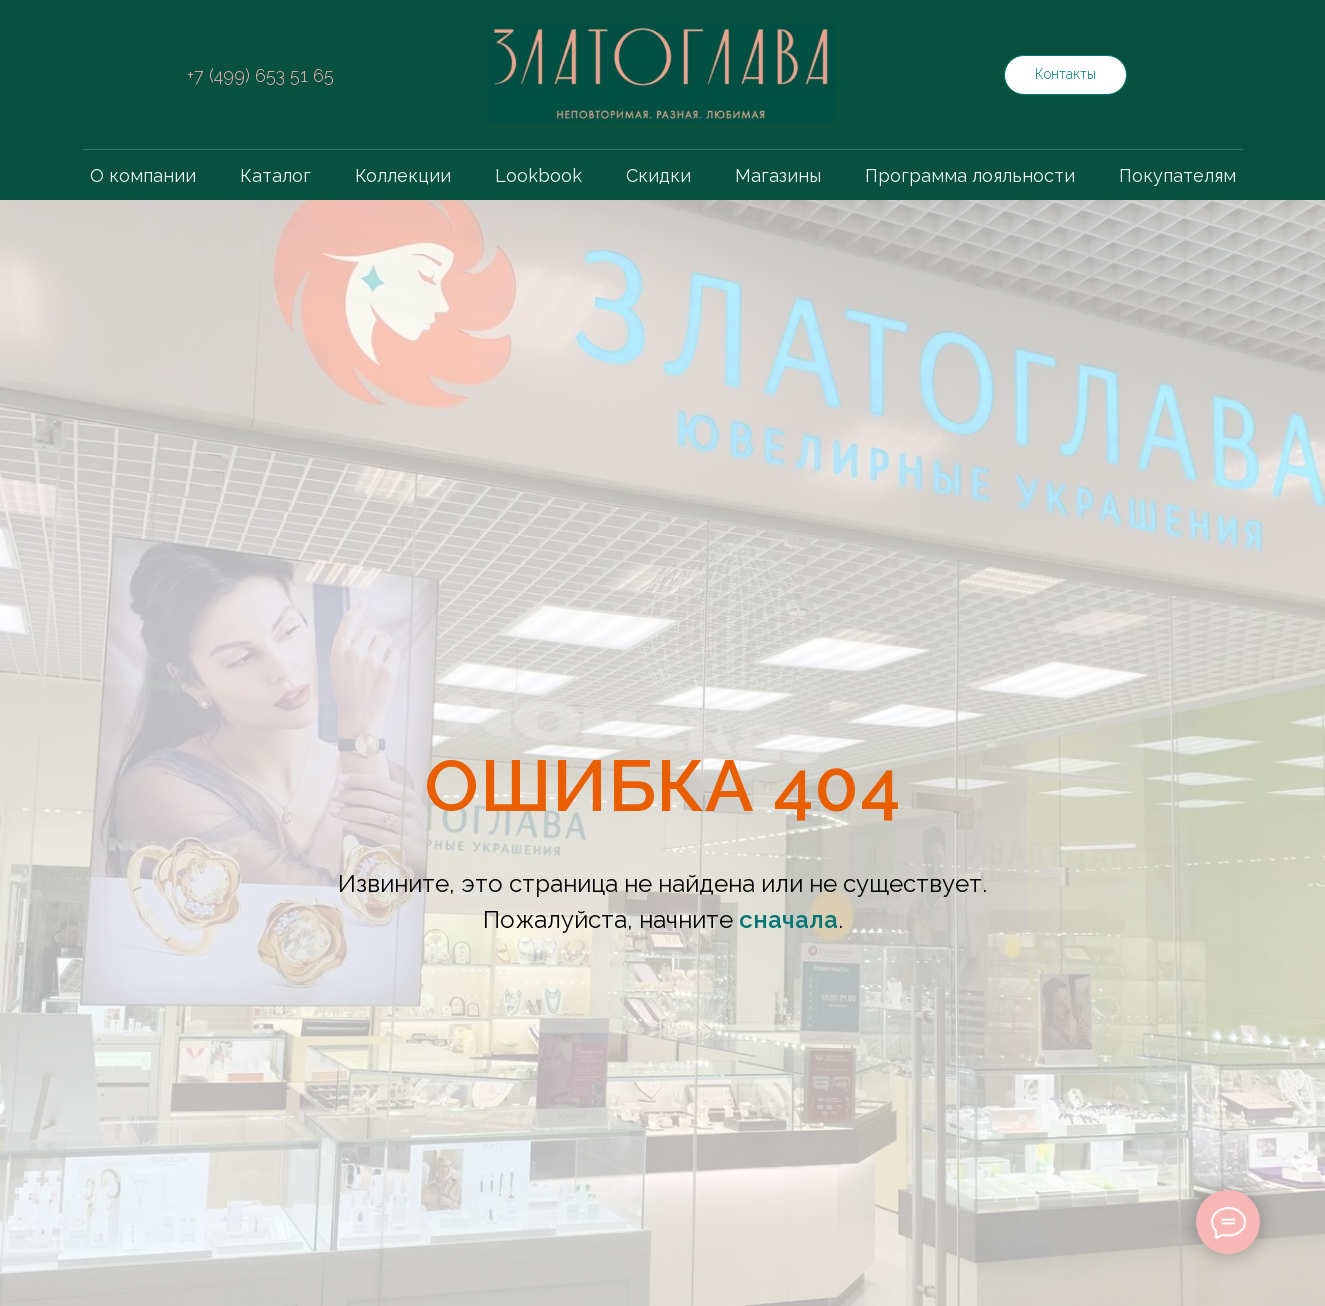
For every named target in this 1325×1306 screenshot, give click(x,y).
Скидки (658, 175)
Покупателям (1177, 175)
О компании (143, 175)
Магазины (778, 175)
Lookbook (538, 175)
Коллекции (403, 175)
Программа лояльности (970, 175)
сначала (788, 919)
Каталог (275, 175)
